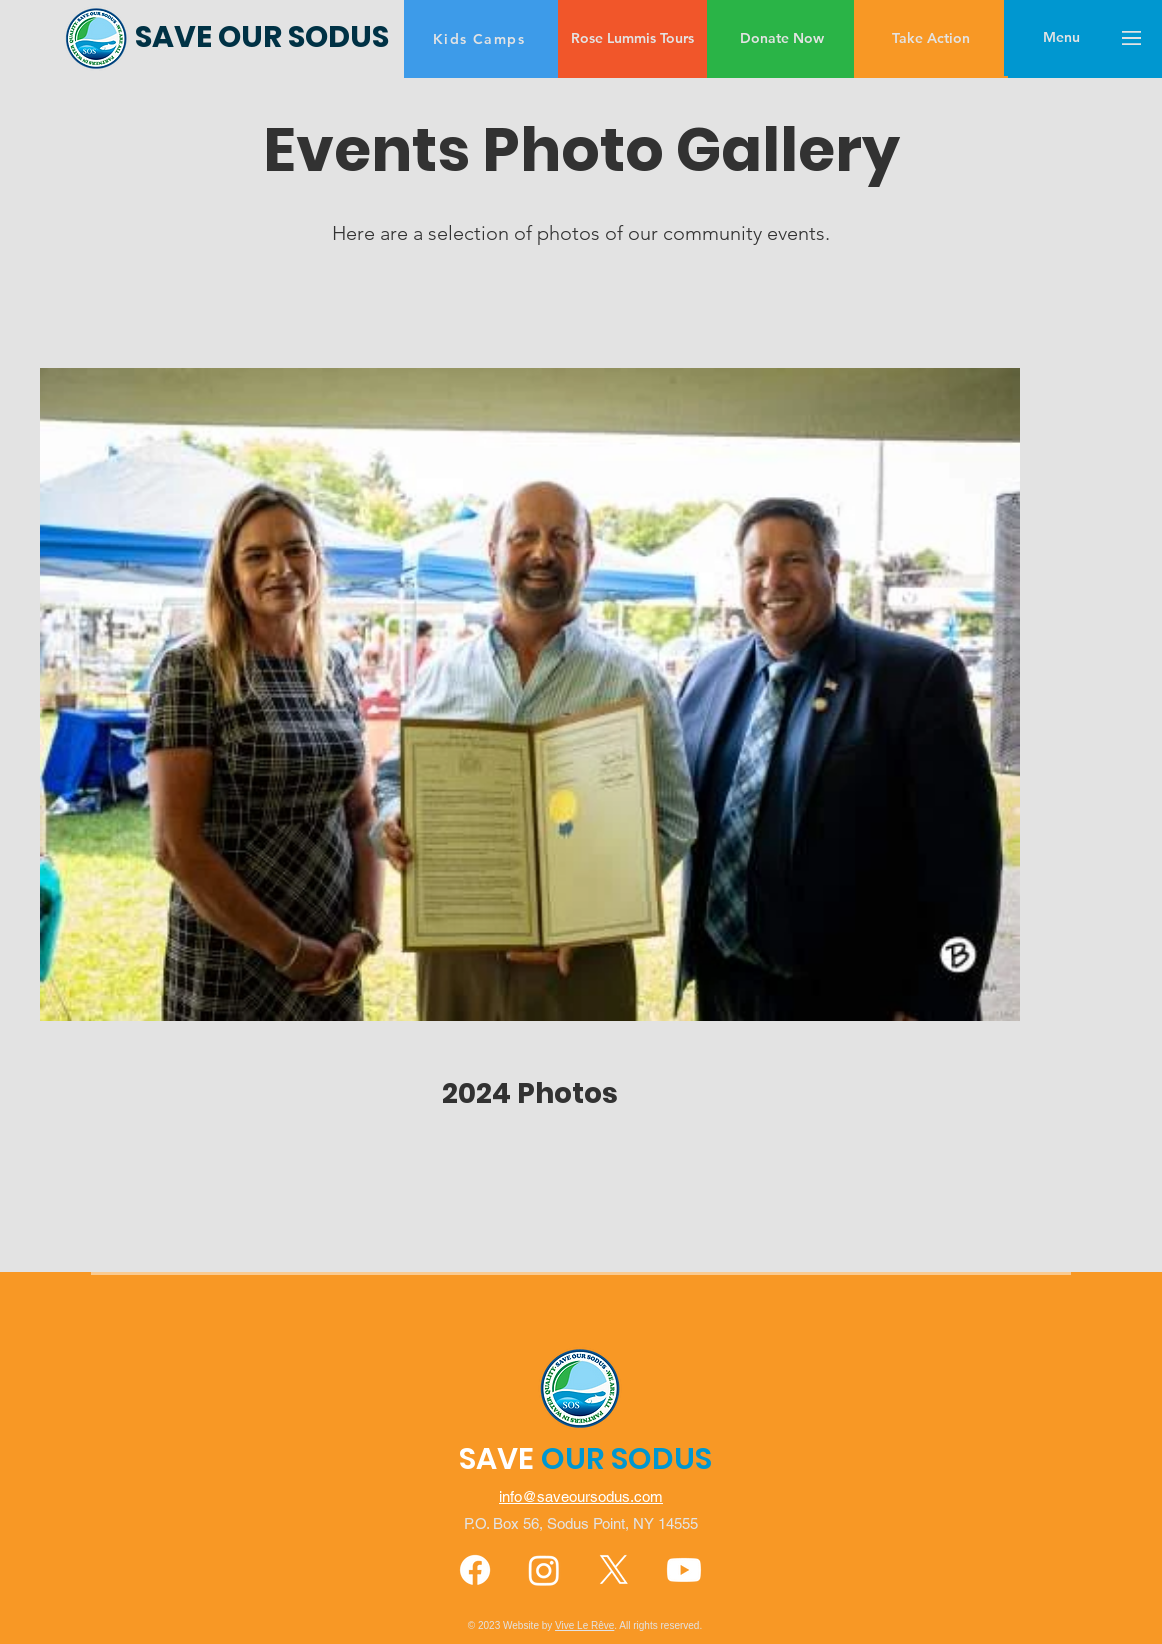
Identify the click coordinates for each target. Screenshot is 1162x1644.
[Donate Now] (781, 39)
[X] (614, 1570)
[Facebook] (475, 1570)
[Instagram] (544, 1570)
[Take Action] (931, 39)
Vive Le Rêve (584, 1625)
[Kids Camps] (481, 39)
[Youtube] (684, 1570)
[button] (1061, 38)
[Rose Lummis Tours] (632, 39)
